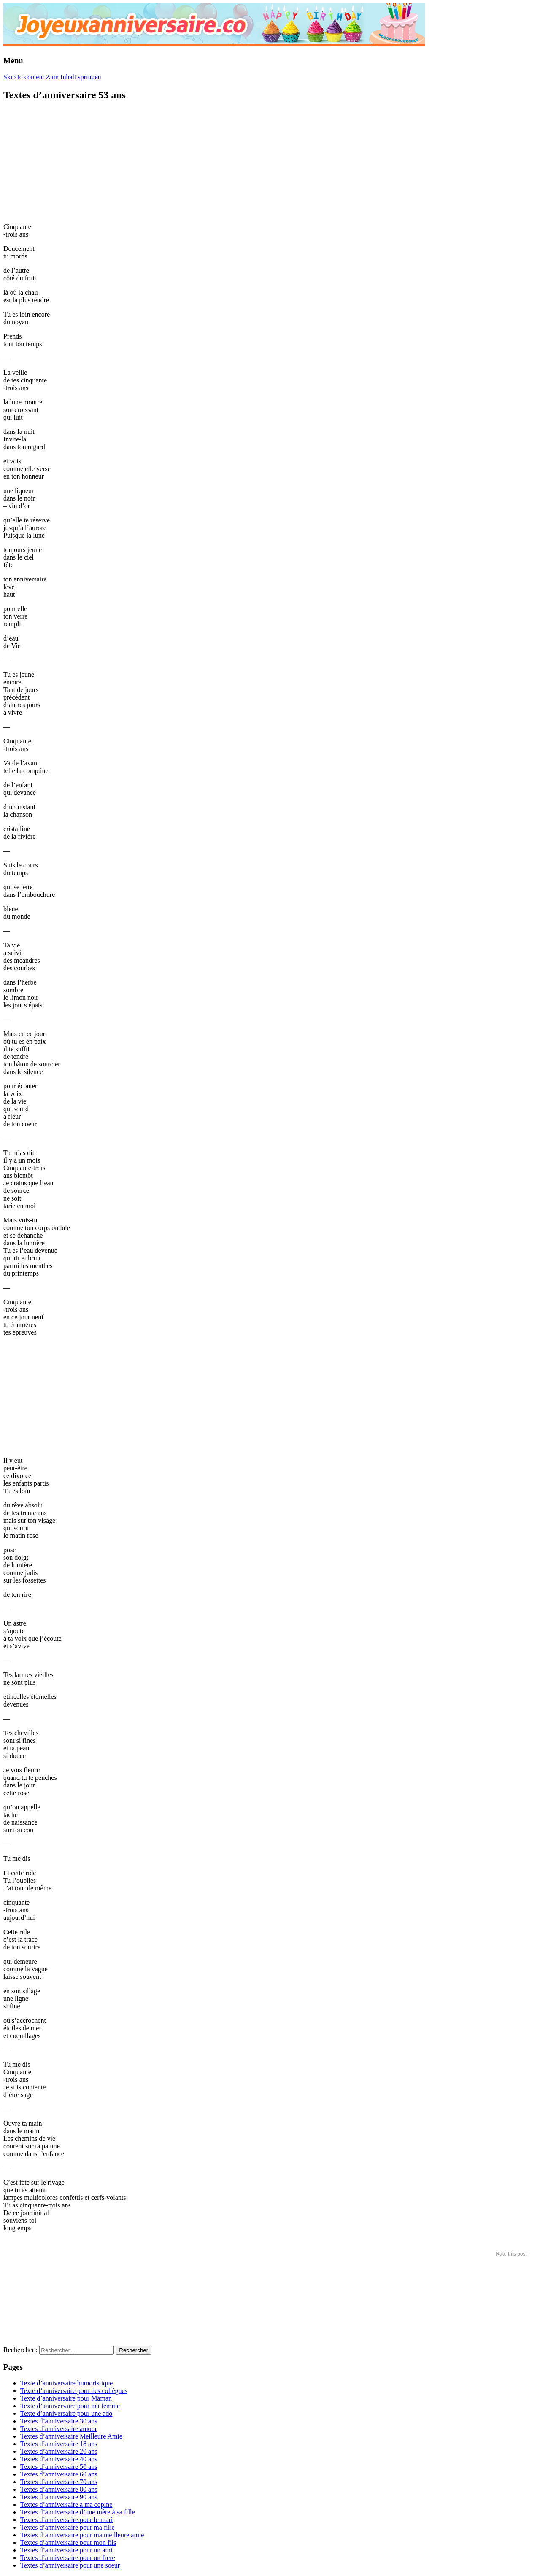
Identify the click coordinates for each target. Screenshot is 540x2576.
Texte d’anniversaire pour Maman (66, 2398)
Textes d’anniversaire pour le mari (66, 2519)
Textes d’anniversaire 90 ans (58, 2497)
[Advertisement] (66, 162)
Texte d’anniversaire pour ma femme (70, 2405)
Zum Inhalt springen (73, 77)
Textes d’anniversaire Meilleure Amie (71, 2436)
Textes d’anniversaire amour (58, 2428)
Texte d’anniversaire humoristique (66, 2383)
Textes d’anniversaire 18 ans (58, 2443)
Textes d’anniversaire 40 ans (58, 2459)
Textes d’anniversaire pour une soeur (70, 2565)
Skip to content (23, 77)
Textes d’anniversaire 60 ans (58, 2474)
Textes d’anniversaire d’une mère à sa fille (77, 2512)
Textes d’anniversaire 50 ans (58, 2466)
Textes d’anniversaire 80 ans (58, 2489)
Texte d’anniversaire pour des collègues (73, 2390)
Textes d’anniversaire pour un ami (66, 2550)
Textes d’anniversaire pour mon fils (68, 2542)
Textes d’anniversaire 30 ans (58, 2421)
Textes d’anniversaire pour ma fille (67, 2527)
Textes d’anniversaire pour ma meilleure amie (82, 2534)
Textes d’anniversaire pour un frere (67, 2557)
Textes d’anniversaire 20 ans (58, 2451)
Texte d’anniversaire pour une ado (66, 2413)
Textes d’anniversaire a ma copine (66, 2504)
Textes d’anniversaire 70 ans (58, 2481)
